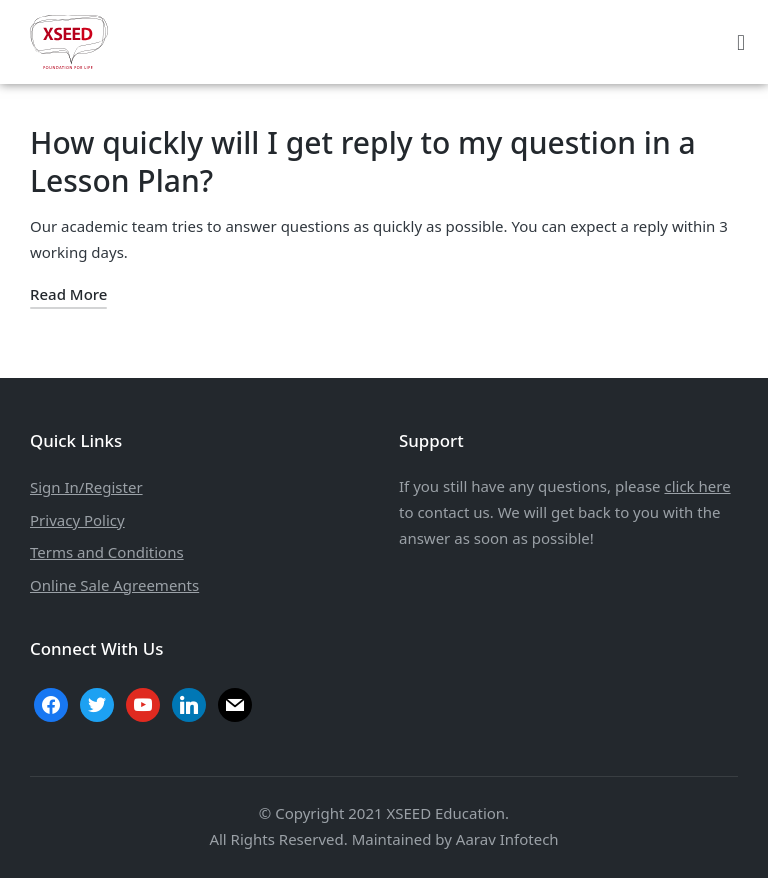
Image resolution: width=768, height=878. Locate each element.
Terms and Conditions (107, 552)
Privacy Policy (77, 520)
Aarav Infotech (507, 839)
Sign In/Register (86, 487)
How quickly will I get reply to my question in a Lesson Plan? (363, 161)
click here (697, 486)
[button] (740, 41)
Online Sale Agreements (114, 585)
